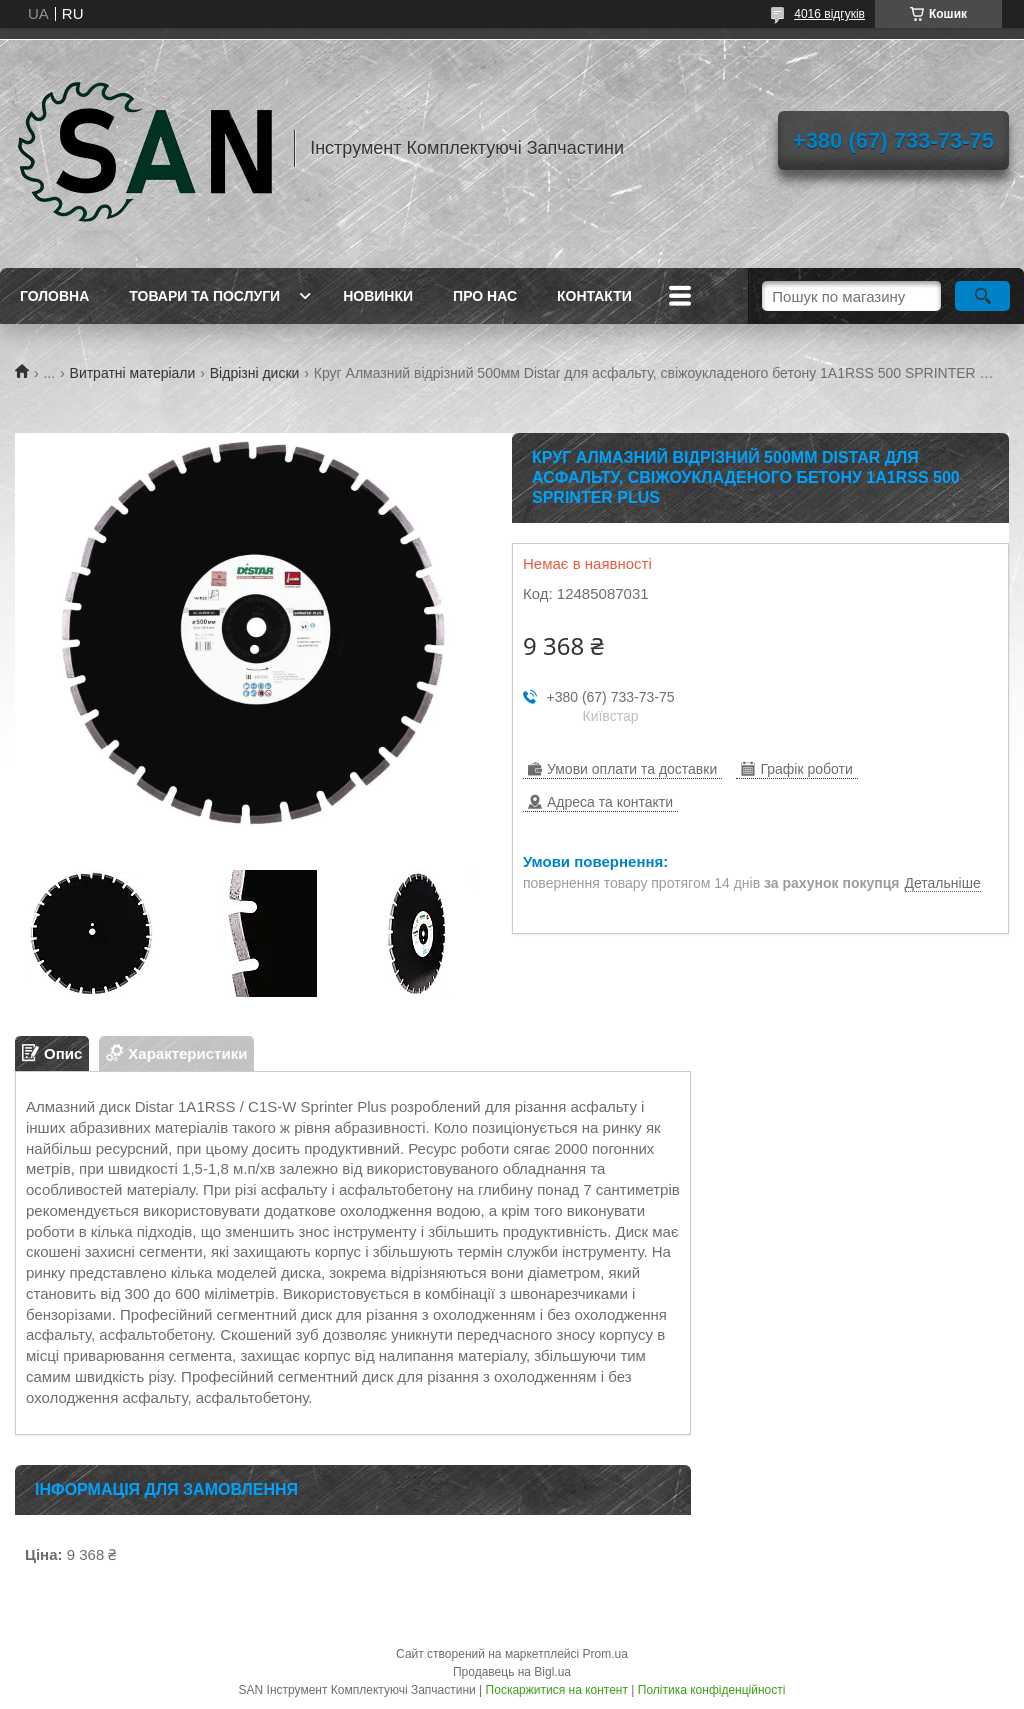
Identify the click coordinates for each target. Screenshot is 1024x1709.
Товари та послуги (204, 296)
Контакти (594, 296)
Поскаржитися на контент (557, 1690)
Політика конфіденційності (712, 1690)
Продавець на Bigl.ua (512, 1672)
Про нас (485, 296)
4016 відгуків (829, 14)
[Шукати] (982, 296)
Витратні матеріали (133, 373)
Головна (54, 296)
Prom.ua (605, 1654)
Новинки (378, 296)
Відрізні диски (255, 373)
